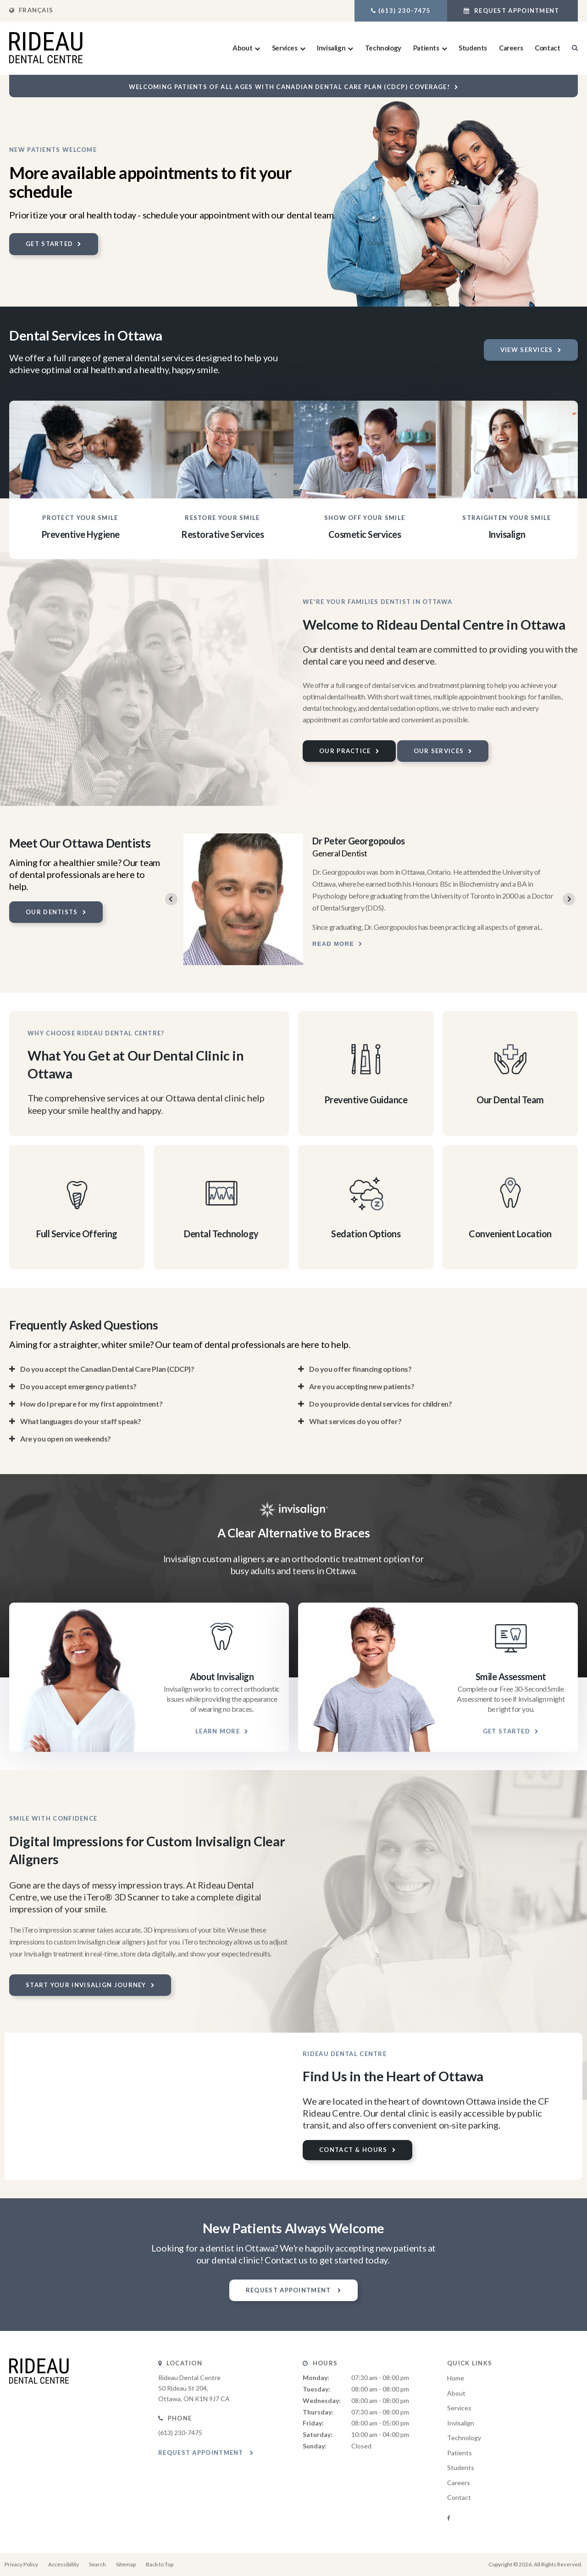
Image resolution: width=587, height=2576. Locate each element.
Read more (333, 943)
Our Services (439, 750)
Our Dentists (52, 912)
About (242, 48)
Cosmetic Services (364, 534)
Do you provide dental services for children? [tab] (380, 1403)
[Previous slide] (171, 899)
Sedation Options (365, 1233)
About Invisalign (222, 1676)
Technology (383, 48)
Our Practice (345, 750)
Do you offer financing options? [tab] (360, 1368)
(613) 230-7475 (404, 10)
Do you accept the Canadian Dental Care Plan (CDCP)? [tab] (107, 1368)
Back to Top (159, 2564)
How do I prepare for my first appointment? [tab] (91, 1403)
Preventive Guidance (366, 1099)
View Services (526, 349)
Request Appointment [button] (516, 10)
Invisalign (331, 48)
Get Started (49, 243)
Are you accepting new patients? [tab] (362, 1386)
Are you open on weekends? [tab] (65, 1438)
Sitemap (126, 2564)
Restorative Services (222, 534)
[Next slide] (569, 899)
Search (97, 2564)
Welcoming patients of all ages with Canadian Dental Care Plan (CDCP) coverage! (289, 86)
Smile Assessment (511, 1676)
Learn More (217, 1731)
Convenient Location (510, 1233)
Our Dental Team (510, 1099)
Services (285, 48)
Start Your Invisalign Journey (86, 1985)
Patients (426, 48)
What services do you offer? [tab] (355, 1421)
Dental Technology (221, 1233)
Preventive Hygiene (80, 534)
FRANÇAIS (31, 10)
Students (473, 48)
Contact (547, 48)
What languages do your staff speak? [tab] (80, 1421)
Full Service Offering (76, 1233)
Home (455, 2378)
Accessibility (63, 2564)
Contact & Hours (353, 2149)
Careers (511, 48)
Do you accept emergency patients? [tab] (78, 1386)
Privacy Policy (21, 2564)
